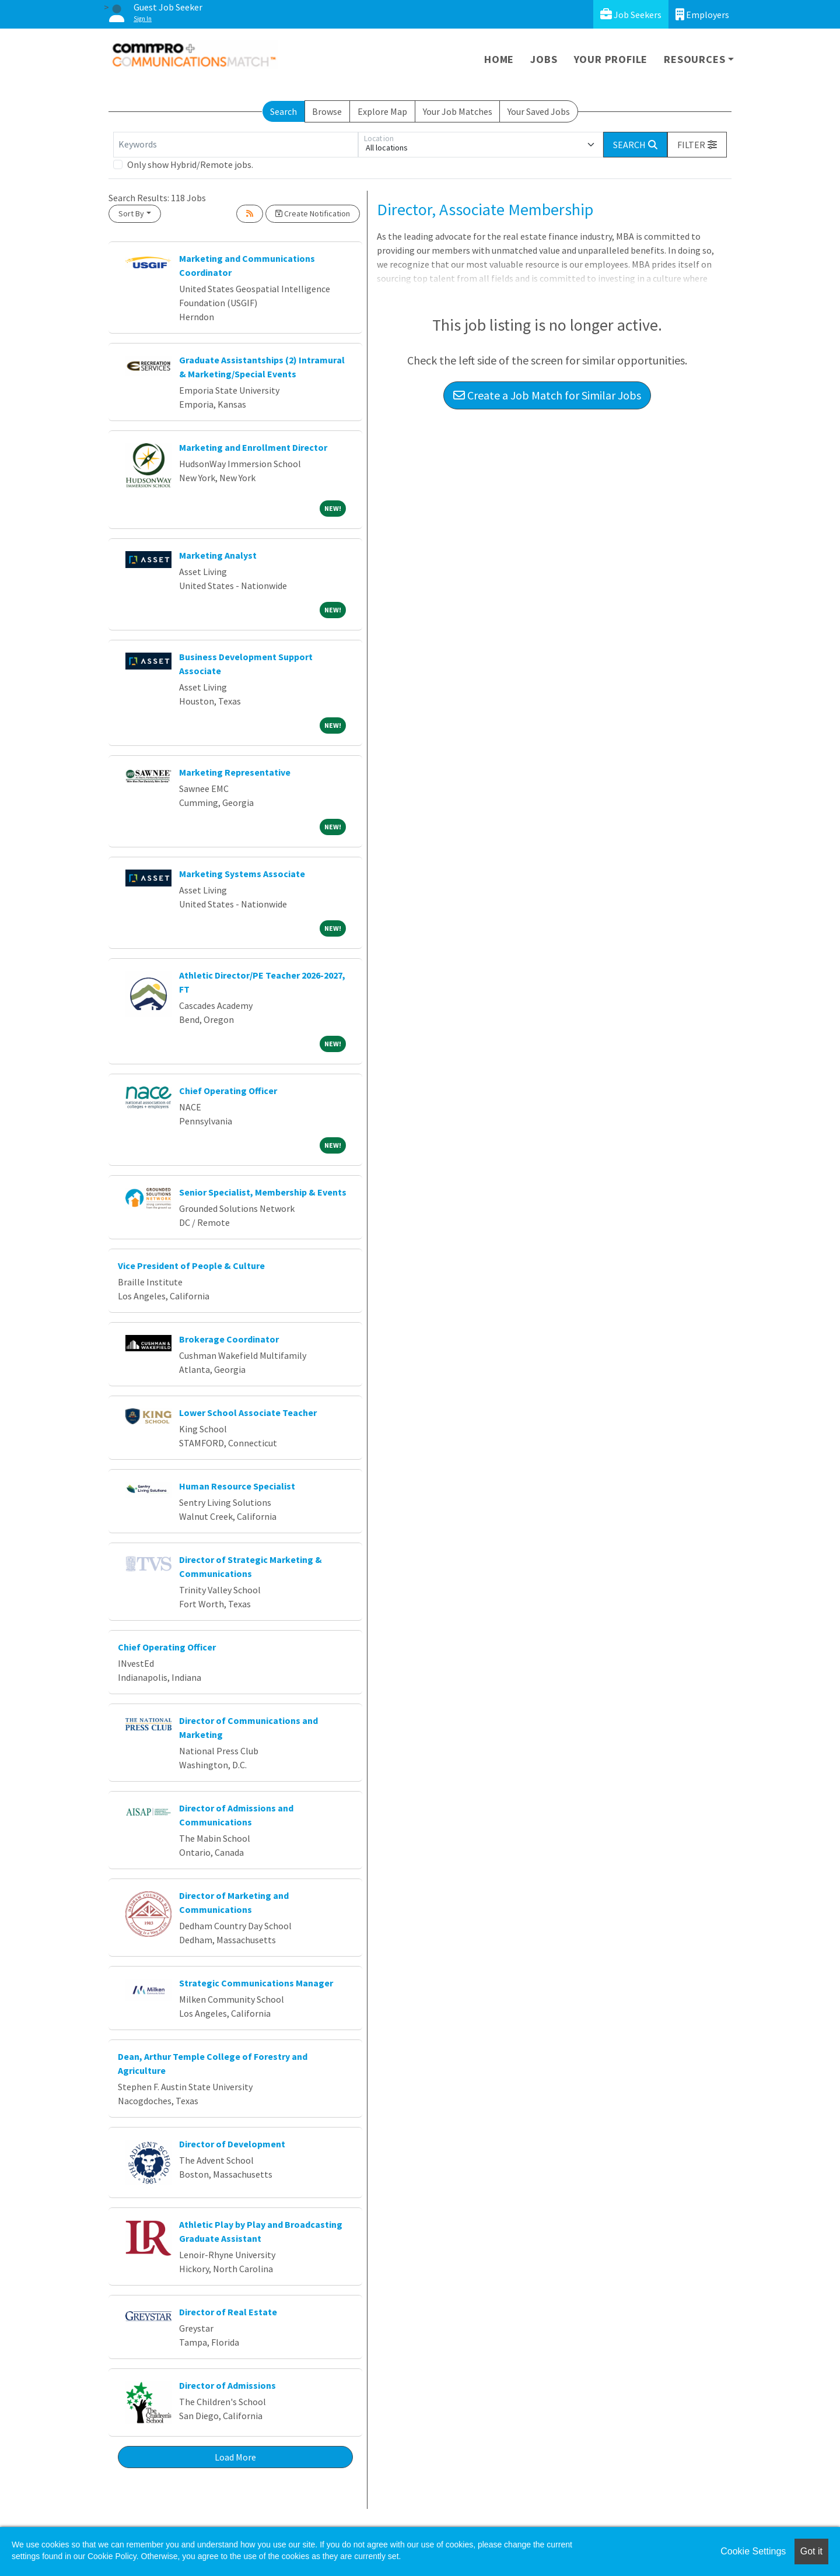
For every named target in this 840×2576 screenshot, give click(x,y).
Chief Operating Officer (228, 1090)
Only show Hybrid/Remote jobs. (190, 164)
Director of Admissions (227, 2385)
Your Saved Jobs (539, 111)
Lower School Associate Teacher (248, 1412)
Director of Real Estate (228, 2312)
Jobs (543, 59)
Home (499, 59)
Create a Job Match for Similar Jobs (547, 395)
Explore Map (382, 111)
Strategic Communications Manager (256, 1983)
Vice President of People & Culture (191, 1265)
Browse (327, 111)
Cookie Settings (753, 2551)
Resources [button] (694, 59)
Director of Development (232, 2144)
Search (283, 111)
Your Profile (611, 59)
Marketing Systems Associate (242, 873)
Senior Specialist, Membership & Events (262, 1192)
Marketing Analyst (218, 555)
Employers (702, 14)
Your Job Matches (457, 111)
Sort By (131, 213)
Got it (811, 2551)
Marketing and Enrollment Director (253, 447)
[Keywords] (235, 144)
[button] (697, 144)
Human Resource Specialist (237, 1486)
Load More (235, 2457)
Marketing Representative (234, 772)
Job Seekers (631, 14)
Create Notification (312, 213)
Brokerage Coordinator (229, 1339)
